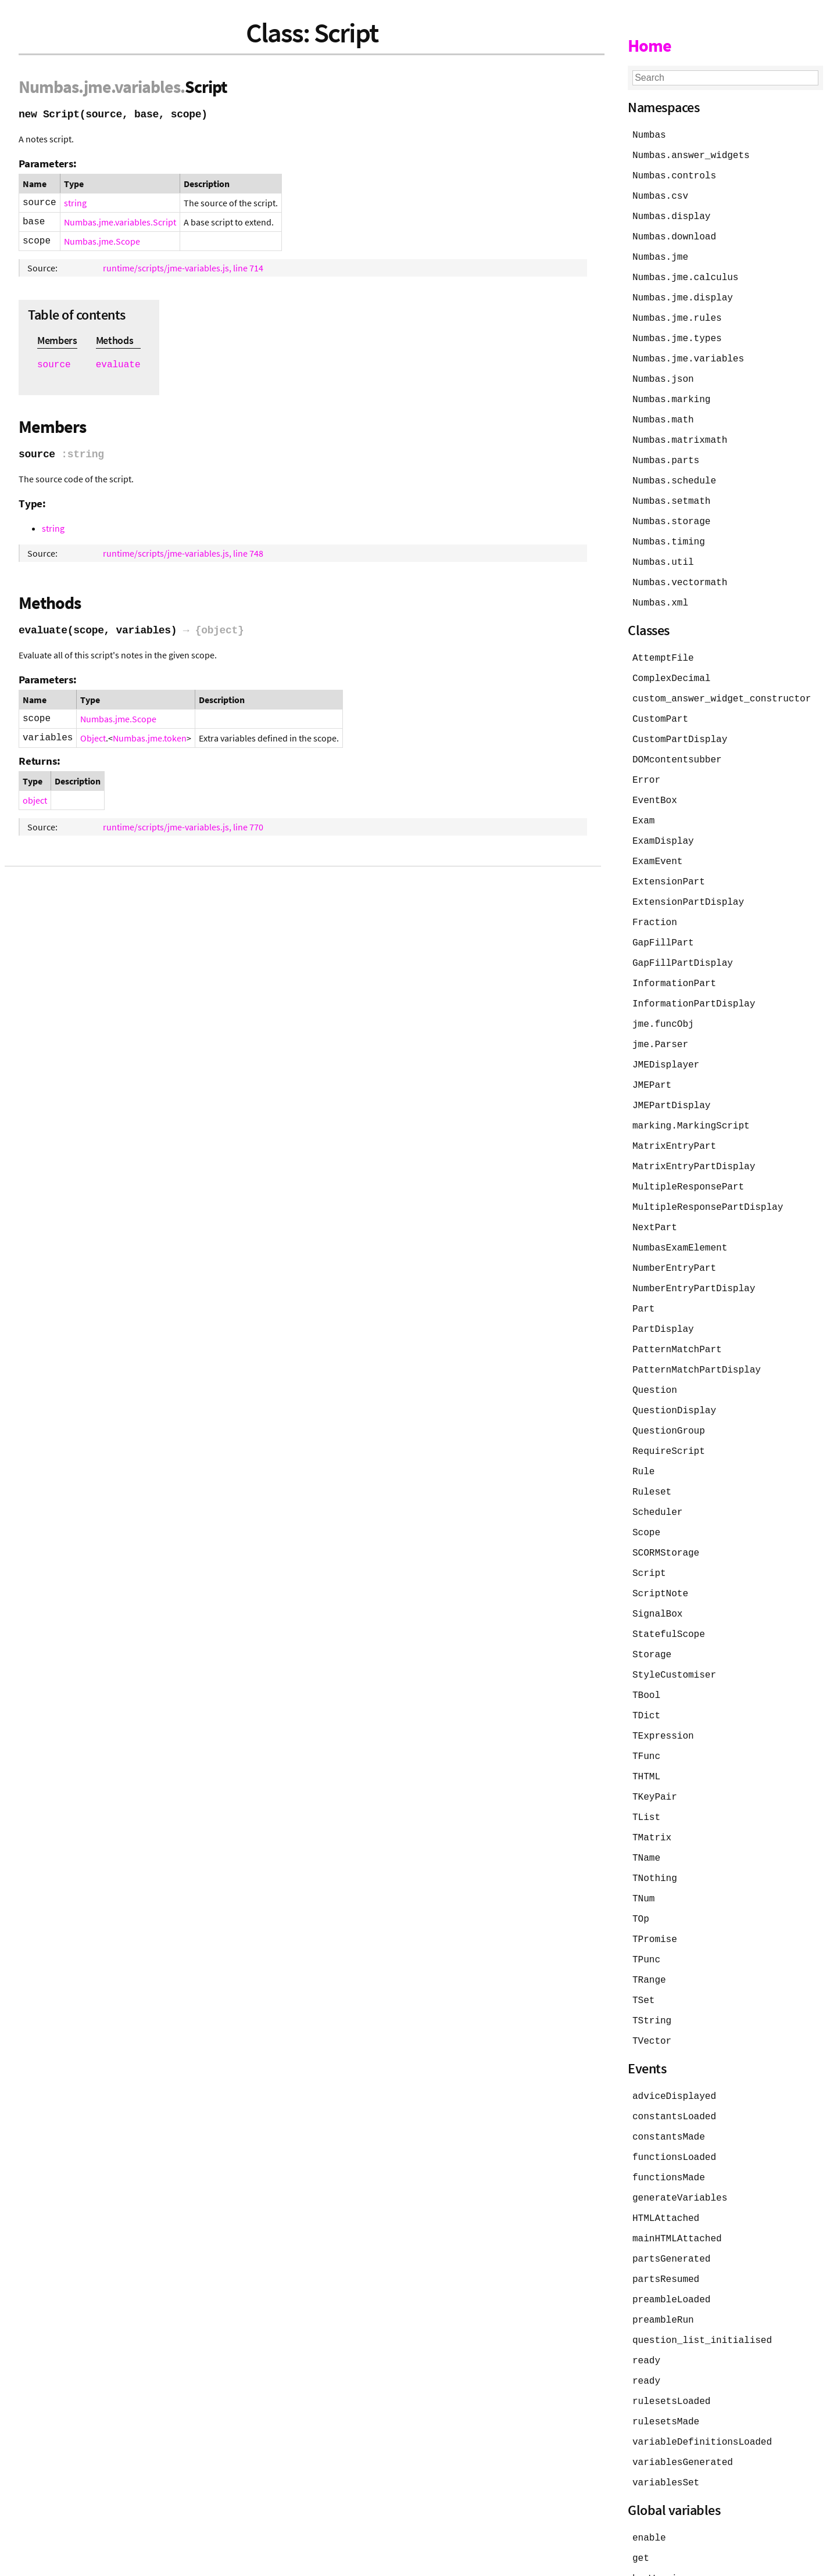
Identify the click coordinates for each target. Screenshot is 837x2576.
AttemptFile (663, 643)
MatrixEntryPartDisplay (693, 1137)
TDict (646, 1671)
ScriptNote (660, 1552)
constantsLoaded (674, 2061)
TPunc (646, 1908)
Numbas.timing (668, 530)
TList (646, 1770)
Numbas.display (671, 213)
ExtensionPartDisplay (688, 881)
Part (643, 1276)
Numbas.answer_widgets (691, 154)
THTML (646, 1730)
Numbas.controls (674, 174)
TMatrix (651, 1789)
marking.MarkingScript (691, 1098)
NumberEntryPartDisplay (693, 1256)
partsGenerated (671, 2200)
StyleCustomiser (674, 1631)
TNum (643, 1849)
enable (649, 2472)
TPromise (654, 1888)
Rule (643, 1434)
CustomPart (660, 703)
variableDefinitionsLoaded (702, 2377)
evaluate (118, 365)
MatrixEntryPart (674, 1118)
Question (654, 1355)
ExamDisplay (663, 821)
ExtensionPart (668, 861)
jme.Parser (660, 1019)
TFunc (646, 1710)
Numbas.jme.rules (677, 312)
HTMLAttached (665, 2160)
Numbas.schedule (674, 470)
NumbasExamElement (679, 1216)
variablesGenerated (682, 2397)
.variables (145, 87)
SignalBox (657, 1572)
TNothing (654, 1829)
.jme (94, 87)
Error (646, 762)
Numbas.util (663, 549)
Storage (651, 1612)
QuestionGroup (668, 1394)
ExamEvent (657, 841)
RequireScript (668, 1414)
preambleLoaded (671, 2239)
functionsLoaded (674, 2101)
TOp (640, 1868)
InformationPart (674, 960)
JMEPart (651, 1058)
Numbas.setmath (671, 490)
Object (93, 738)
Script (649, 1533)
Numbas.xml (660, 589)
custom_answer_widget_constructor (721, 683)
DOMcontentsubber (677, 742)
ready (646, 2298)
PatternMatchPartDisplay (696, 1335)
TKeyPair (654, 1750)
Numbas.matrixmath (679, 431)
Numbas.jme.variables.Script (120, 222)
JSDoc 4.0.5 (126, 2561)
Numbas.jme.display (682, 292)
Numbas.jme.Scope (102, 241)
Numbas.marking (671, 391)
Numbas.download (674, 233)
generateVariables (679, 2140)
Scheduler (657, 1473)
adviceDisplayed (674, 2042)
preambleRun (663, 2259)
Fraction (654, 900)
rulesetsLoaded (671, 2338)
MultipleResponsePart (688, 1157)
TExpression (663, 1691)
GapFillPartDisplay (682, 940)
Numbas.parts (665, 451)
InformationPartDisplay (693, 979)
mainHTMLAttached (677, 2180)
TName (646, 1809)
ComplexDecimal (671, 663)
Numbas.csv (660, 194)
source (54, 365)
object (35, 800)
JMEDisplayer (665, 1039)
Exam (643, 802)
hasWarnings (663, 2511)
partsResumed (665, 2219)
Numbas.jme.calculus (685, 273)
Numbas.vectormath (679, 569)
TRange (649, 1928)
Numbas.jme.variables (688, 352)
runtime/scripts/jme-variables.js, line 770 (183, 827)
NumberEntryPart (674, 1236)
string (75, 203)
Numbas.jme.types (677, 332)
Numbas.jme (660, 253)
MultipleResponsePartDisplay (707, 1177)
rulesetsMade (665, 2358)
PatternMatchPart (677, 1315)
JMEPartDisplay (671, 1078)
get (640, 2491)
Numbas (48, 87)
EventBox (654, 782)
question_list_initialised (702, 2279)
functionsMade (668, 2121)
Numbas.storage (671, 510)
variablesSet (665, 2417)
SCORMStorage (665, 1513)
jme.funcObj (663, 999)
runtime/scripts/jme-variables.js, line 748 (183, 553)
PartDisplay (663, 1295)
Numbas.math (663, 411)
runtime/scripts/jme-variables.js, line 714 (183, 268)
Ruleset (651, 1454)
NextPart (654, 1197)
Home (649, 45)
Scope (646, 1493)
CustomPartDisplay (679, 722)
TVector (651, 1987)
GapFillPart (663, 920)
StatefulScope (668, 1592)
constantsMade (668, 2081)
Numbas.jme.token (150, 738)
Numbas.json (663, 372)
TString (651, 1967)
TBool (646, 1651)
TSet (643, 1947)
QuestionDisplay (674, 1374)
